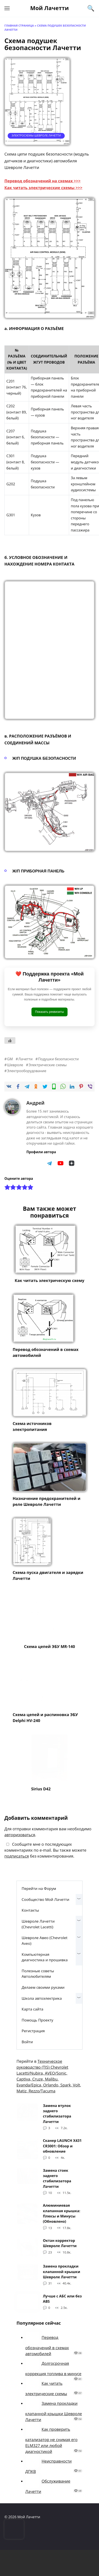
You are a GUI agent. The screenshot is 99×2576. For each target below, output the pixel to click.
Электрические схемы (48, 941)
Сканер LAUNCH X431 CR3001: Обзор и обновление (62, 2022)
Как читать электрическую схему (49, 1156)
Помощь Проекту (37, 1896)
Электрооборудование (26, 947)
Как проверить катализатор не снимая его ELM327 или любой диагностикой (51, 2316)
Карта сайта (32, 1885)
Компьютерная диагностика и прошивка (45, 1833)
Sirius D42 (41, 1665)
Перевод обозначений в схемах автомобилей (46, 1228)
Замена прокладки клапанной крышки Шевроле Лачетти (61, 2147)
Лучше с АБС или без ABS (62, 2175)
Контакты (30, 1786)
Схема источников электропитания (32, 1302)
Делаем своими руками (43, 1863)
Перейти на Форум (39, 1764)
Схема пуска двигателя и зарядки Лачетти (48, 1451)
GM (10, 935)
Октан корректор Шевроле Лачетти (60, 2119)
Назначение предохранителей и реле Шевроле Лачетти (47, 1377)
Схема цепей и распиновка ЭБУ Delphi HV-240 (45, 1593)
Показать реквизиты (49, 888)
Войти (27, 1917)
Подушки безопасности (58, 935)
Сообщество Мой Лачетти (45, 1775)
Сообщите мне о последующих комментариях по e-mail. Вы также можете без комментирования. (45, 1726)
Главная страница (19, 25)
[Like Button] (9, 917)
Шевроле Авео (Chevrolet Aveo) (44, 1816)
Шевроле (15, 941)
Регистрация (33, 1907)
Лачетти (25, 935)
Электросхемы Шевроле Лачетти (36, 135)
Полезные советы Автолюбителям (38, 1849)
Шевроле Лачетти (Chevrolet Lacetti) (38, 1800)
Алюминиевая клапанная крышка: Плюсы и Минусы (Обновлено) (61, 2089)
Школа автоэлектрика (42, 1874)
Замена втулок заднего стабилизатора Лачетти (57, 1989)
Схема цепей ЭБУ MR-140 (49, 1522)
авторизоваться (19, 1711)
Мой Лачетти (49, 8)
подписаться (16, 1732)
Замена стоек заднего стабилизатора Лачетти (57, 2054)
